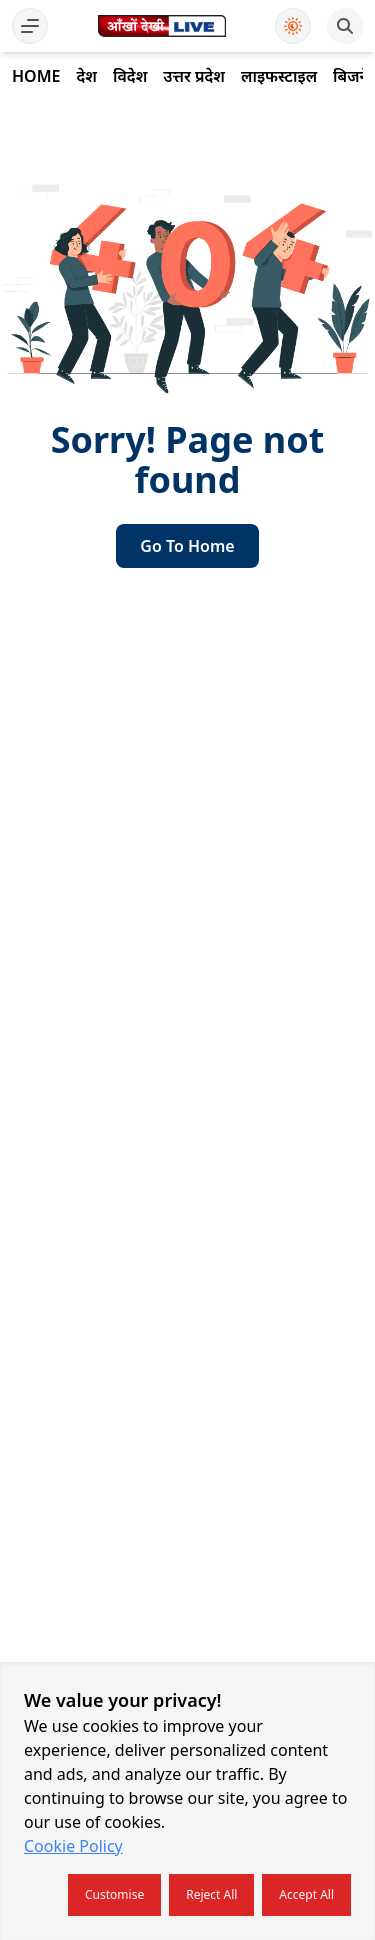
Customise (114, 1894)
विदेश (130, 76)
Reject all (211, 1894)
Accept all (306, 1894)
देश (86, 76)
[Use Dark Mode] (293, 26)
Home (36, 76)
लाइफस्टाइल (279, 76)
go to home (187, 546)
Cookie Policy (73, 1846)
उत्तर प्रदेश (194, 76)
